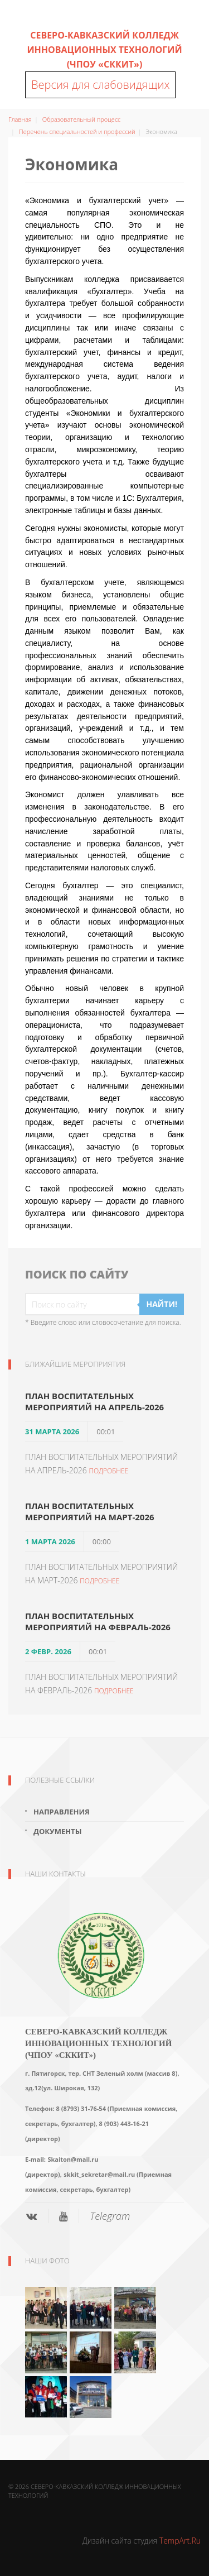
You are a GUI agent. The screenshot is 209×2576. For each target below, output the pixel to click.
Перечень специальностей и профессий (77, 131)
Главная (20, 119)
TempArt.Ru (180, 2540)
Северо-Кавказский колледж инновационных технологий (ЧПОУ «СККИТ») (104, 49)
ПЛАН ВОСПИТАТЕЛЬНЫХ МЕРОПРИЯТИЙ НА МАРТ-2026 (89, 1511)
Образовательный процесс (81, 119)
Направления (61, 1812)
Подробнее (108, 1471)
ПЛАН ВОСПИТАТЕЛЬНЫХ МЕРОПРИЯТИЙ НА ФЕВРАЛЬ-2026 (98, 1621)
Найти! (161, 1304)
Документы (57, 1831)
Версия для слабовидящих (100, 84)
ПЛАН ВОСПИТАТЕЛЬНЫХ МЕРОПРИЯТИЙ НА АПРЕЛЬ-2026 (94, 1401)
